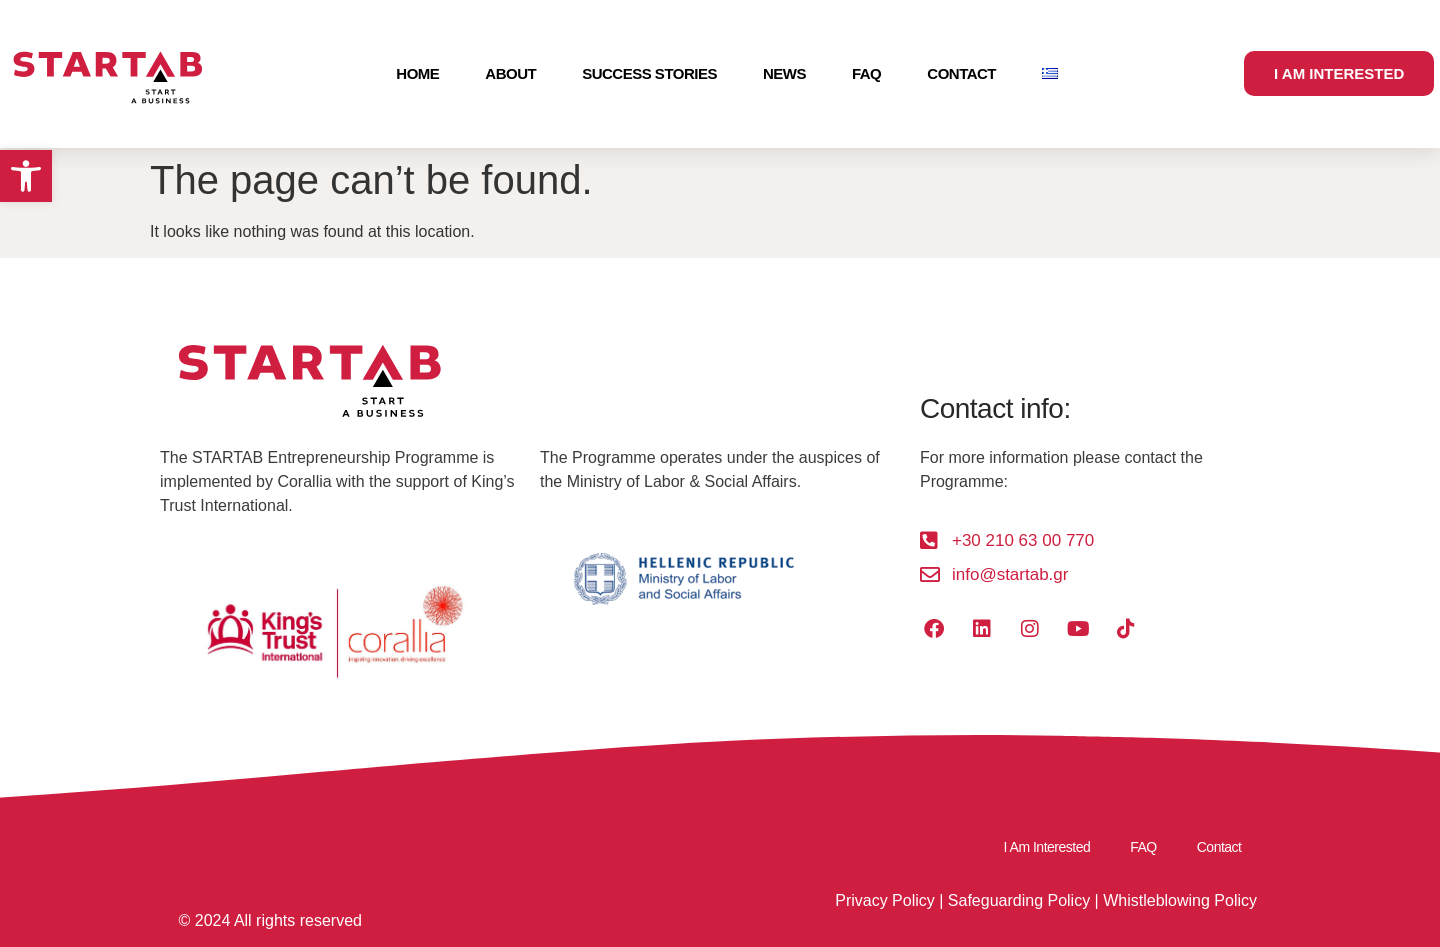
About (510, 73)
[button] (26, 176)
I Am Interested (1047, 847)
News (784, 73)
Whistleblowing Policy (1180, 900)
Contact (961, 73)
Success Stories (649, 73)
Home (417, 73)
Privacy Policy (885, 900)
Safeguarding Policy (1019, 900)
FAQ (866, 73)
